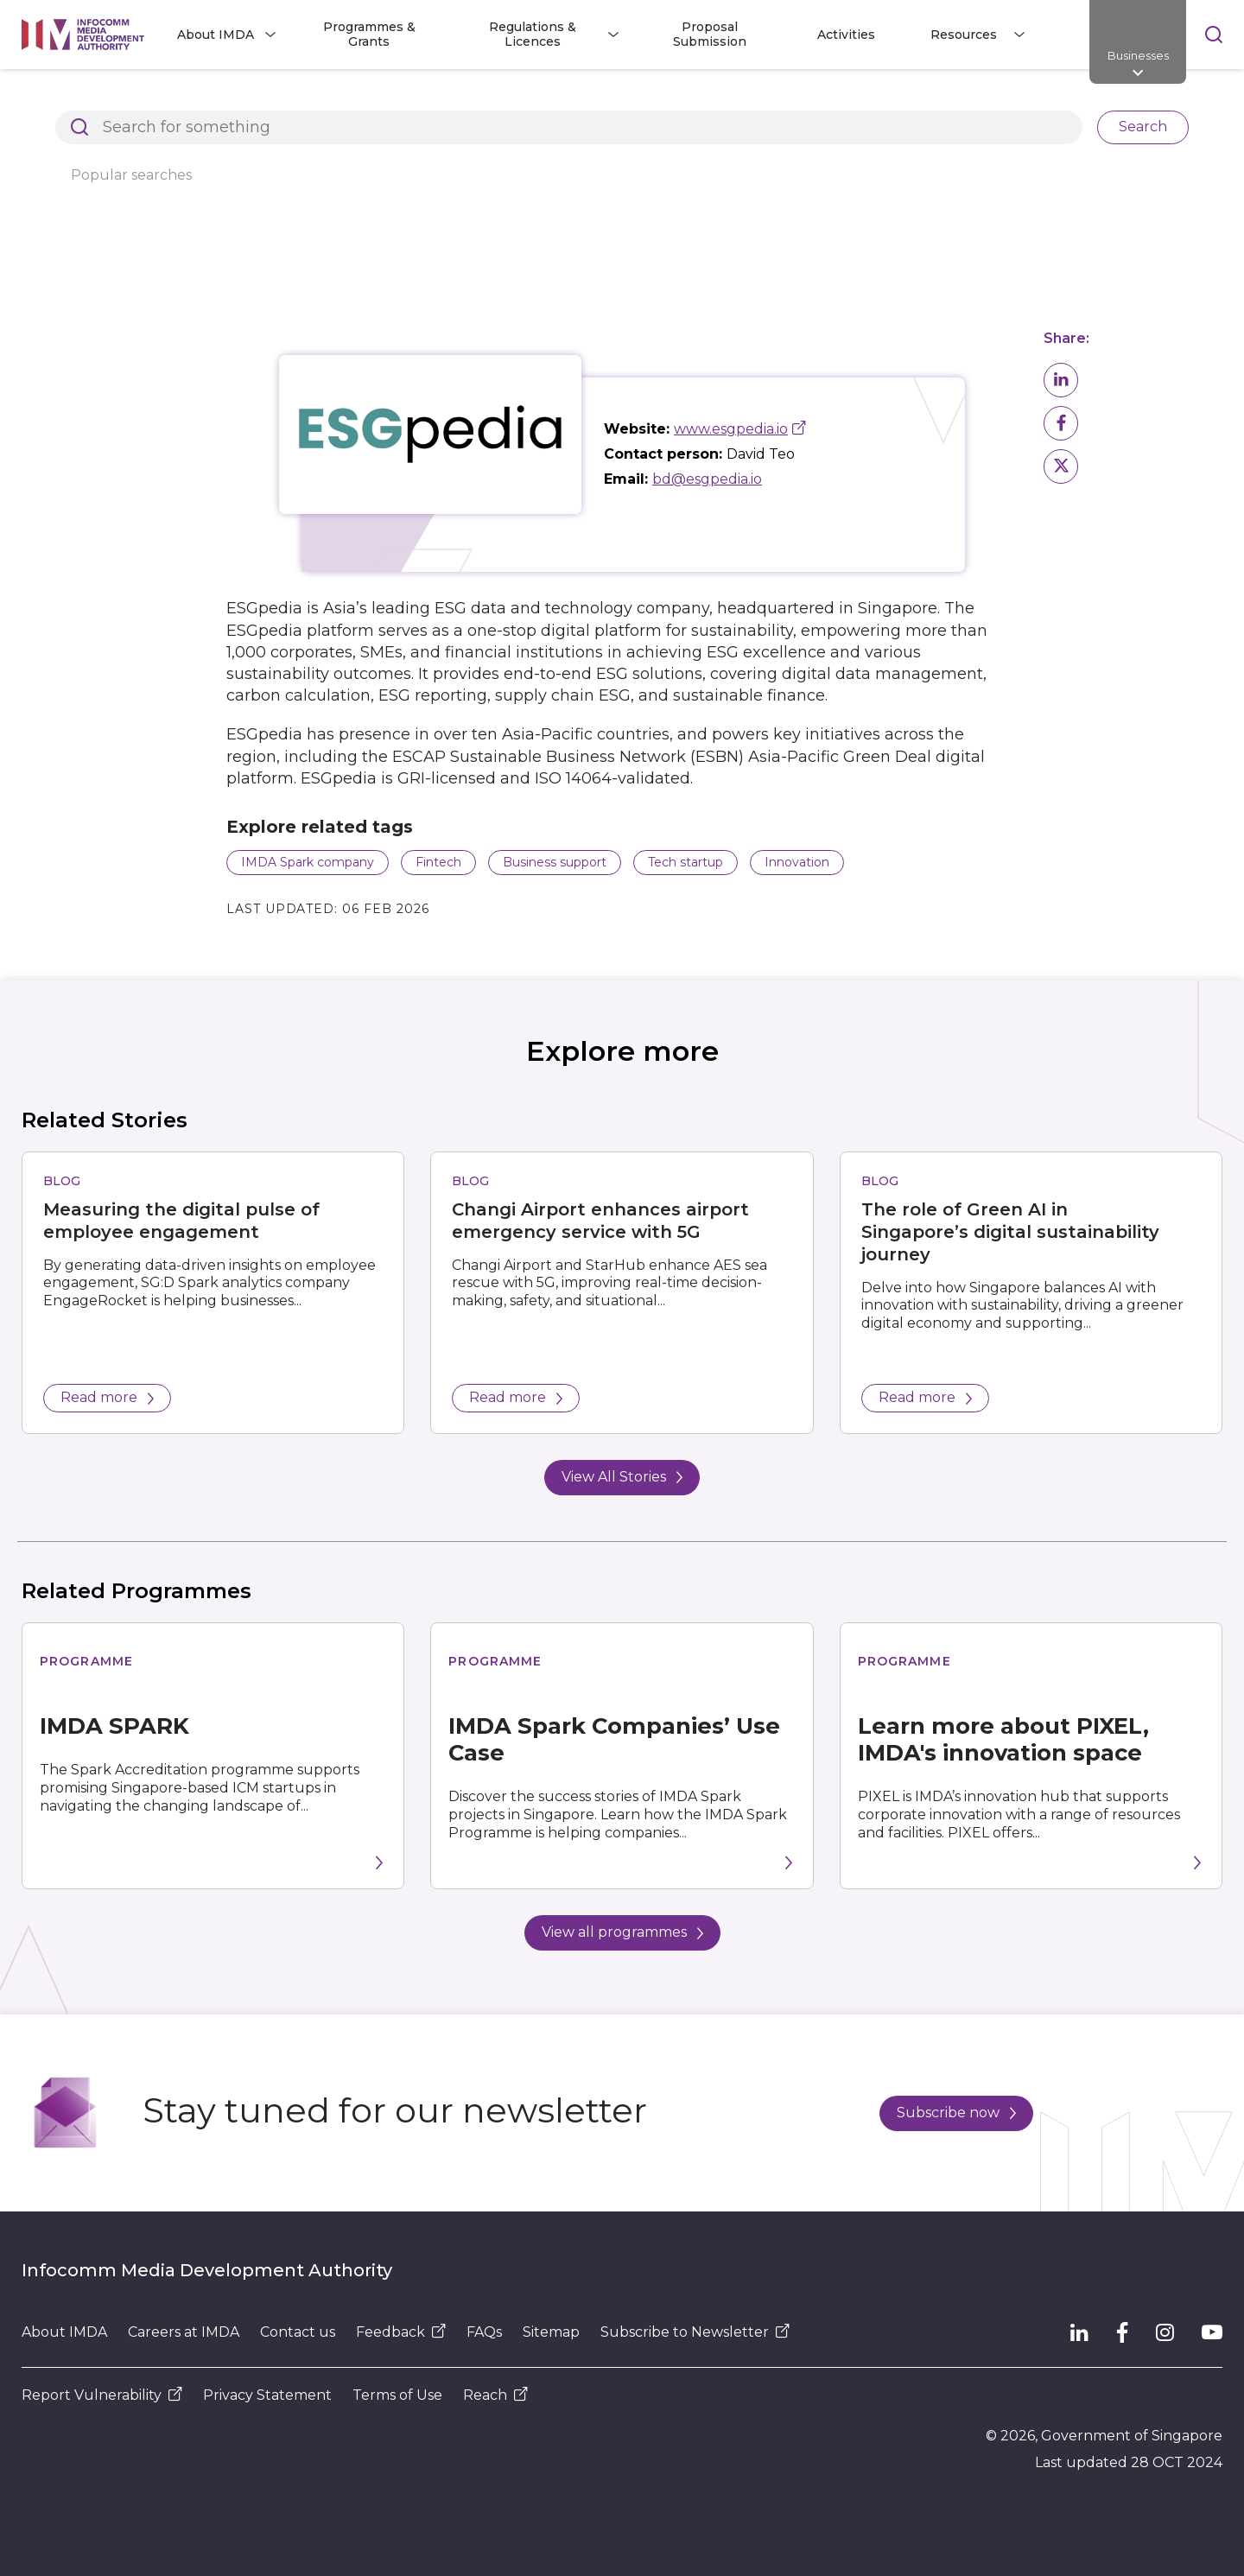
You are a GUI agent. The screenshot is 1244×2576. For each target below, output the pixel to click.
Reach (495, 2395)
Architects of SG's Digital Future (121, 98)
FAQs (484, 2332)
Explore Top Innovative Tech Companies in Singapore (527, 98)
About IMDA (64, 2332)
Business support (554, 862)
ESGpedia (762, 98)
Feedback (401, 2332)
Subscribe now (956, 2112)
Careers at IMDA (183, 2332)
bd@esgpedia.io (707, 479)
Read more (107, 1397)
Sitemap (551, 2332)
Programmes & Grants (369, 34)
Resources (290, 98)
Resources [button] (963, 34)
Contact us (297, 2332)
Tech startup (685, 862)
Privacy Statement (267, 2395)
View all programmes (622, 1932)
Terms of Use (397, 2395)
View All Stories (622, 1477)
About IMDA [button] (215, 34)
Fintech (438, 862)
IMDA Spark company (307, 862)
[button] (1061, 380)
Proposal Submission (709, 34)
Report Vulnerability (102, 2395)
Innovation (797, 862)
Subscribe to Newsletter (695, 2332)
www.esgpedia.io (731, 429)
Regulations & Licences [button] (532, 34)
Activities (846, 34)
